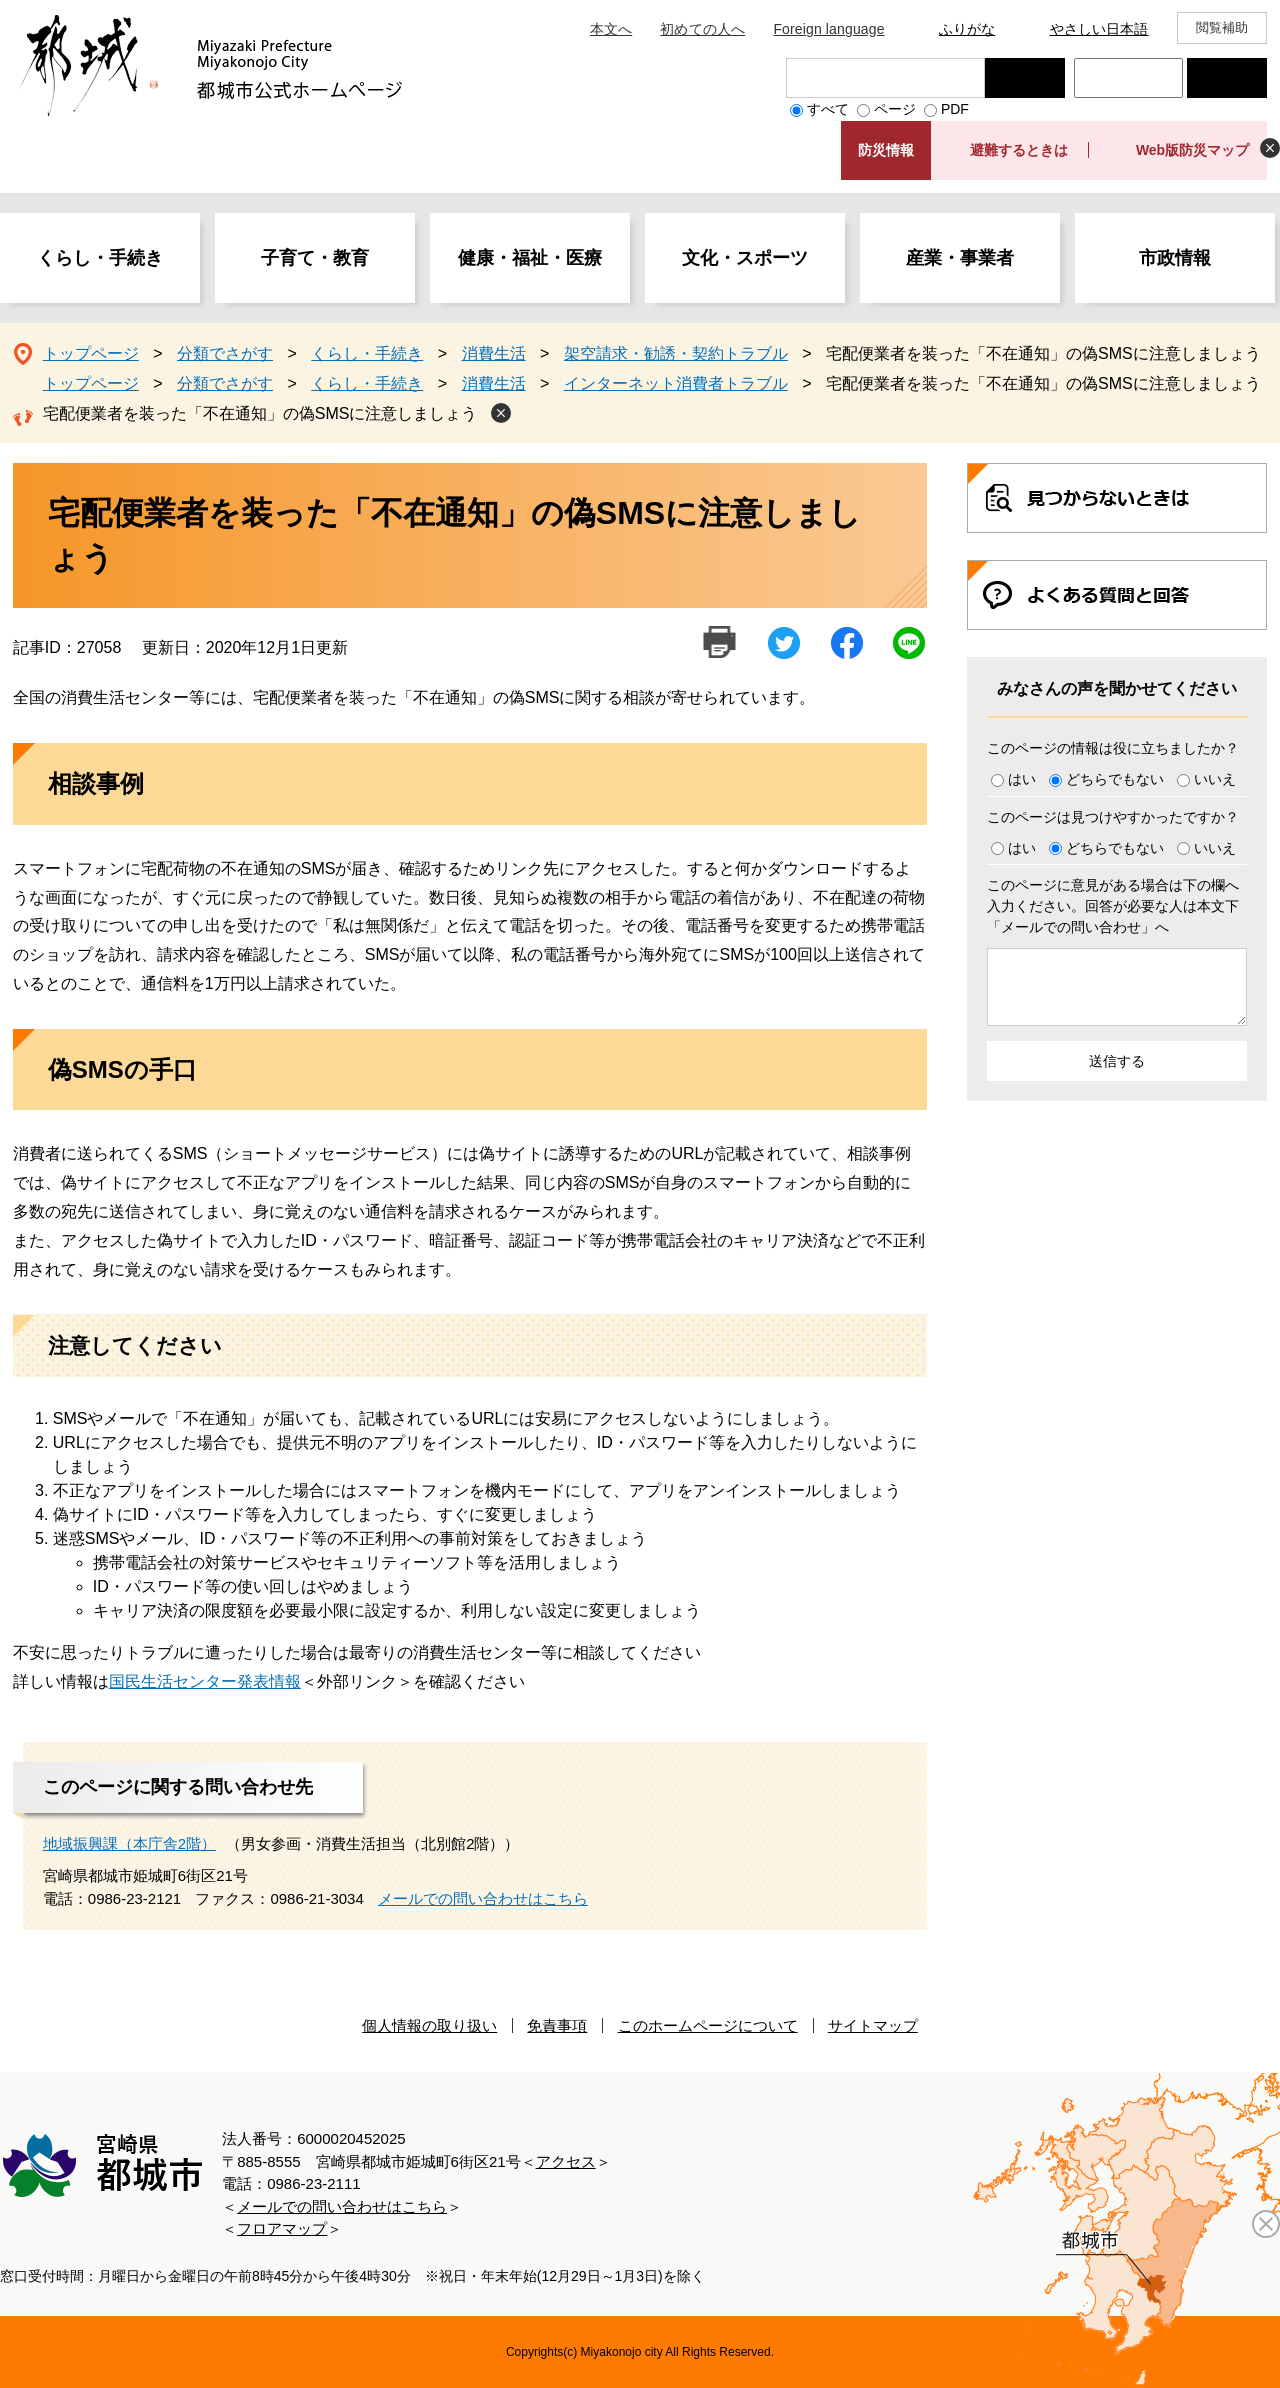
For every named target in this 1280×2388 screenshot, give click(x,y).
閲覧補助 (1222, 27)
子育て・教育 (315, 258)
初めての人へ (702, 29)
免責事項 (557, 2025)
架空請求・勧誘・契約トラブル (676, 353)
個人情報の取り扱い (429, 2025)
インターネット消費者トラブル (676, 383)
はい (1022, 779)
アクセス (566, 2161)
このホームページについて (708, 2025)
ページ (895, 109)
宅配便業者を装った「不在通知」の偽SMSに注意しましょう (260, 413)
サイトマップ (873, 2025)
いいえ (1215, 779)
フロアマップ (282, 2228)
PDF (955, 109)
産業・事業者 (960, 258)
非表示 (1270, 148)
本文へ (611, 29)
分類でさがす (225, 353)
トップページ (91, 353)
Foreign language (828, 29)
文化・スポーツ (745, 258)
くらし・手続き (100, 258)
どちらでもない (1115, 779)
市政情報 (1175, 258)
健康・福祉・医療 (530, 258)
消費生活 (494, 353)
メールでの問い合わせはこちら (483, 1898)
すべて (828, 109)
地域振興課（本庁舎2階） (129, 1843)
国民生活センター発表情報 (205, 1681)
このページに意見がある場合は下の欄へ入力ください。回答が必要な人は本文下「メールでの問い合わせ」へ (1113, 906)
